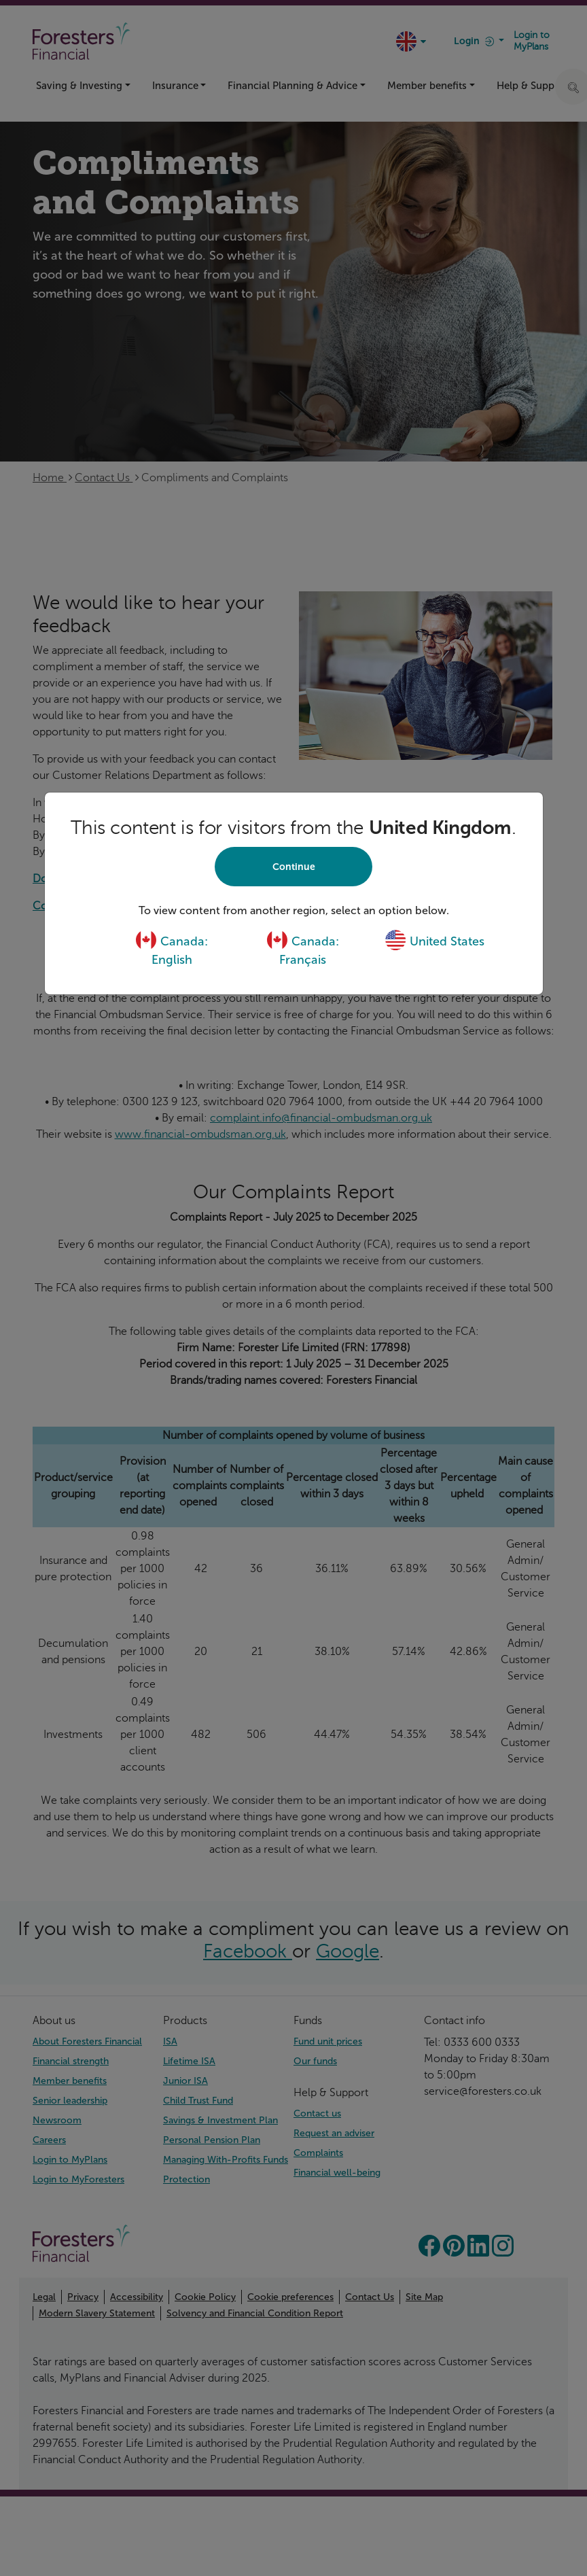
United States (434, 941)
